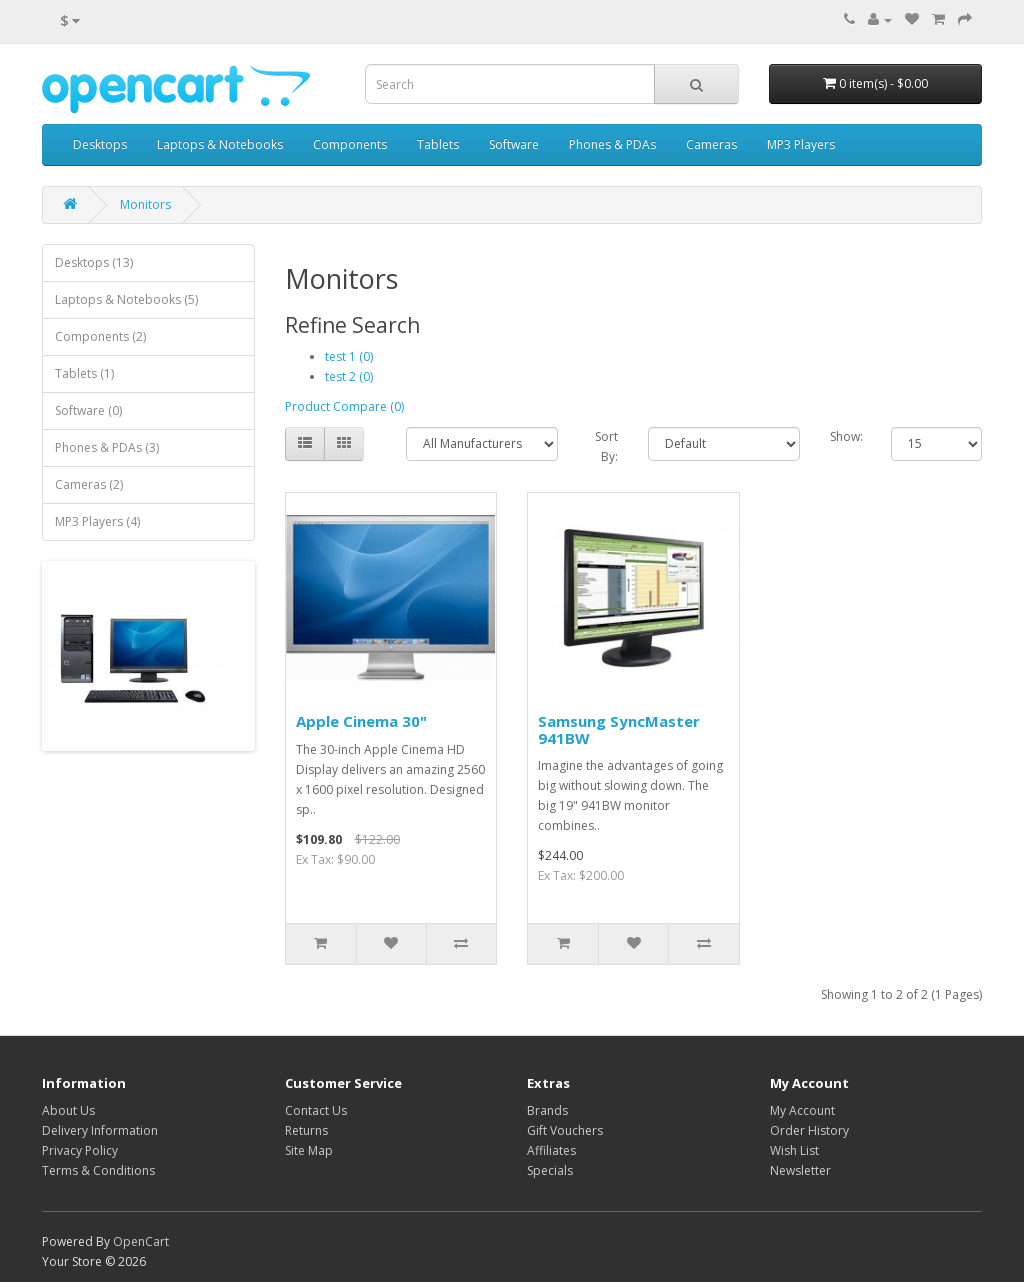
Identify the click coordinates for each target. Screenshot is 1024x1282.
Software (514, 144)
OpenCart (141, 1241)
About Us (68, 1110)
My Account (802, 1110)
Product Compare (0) (344, 406)
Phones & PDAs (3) (107, 447)
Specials (550, 1170)
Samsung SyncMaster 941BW (619, 729)
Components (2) (100, 336)
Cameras (711, 144)
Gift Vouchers (565, 1130)
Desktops (100, 144)
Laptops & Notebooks (220, 144)
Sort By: (606, 446)
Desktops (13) (94, 262)
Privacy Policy (80, 1150)
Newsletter (800, 1170)
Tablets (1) (84, 373)
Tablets (438, 144)
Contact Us (316, 1110)
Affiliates (551, 1150)
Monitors (145, 204)
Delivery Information (100, 1130)
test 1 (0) (349, 356)
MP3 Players (801, 144)
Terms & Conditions (98, 1170)
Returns (306, 1130)
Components (350, 144)
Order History (809, 1130)
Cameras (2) (89, 484)
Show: (845, 436)
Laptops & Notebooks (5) (126, 299)
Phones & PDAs (612, 144)
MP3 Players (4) (97, 521)
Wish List (794, 1150)
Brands (547, 1110)
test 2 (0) (349, 376)
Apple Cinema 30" (361, 721)
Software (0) (88, 410)
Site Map (309, 1150)
